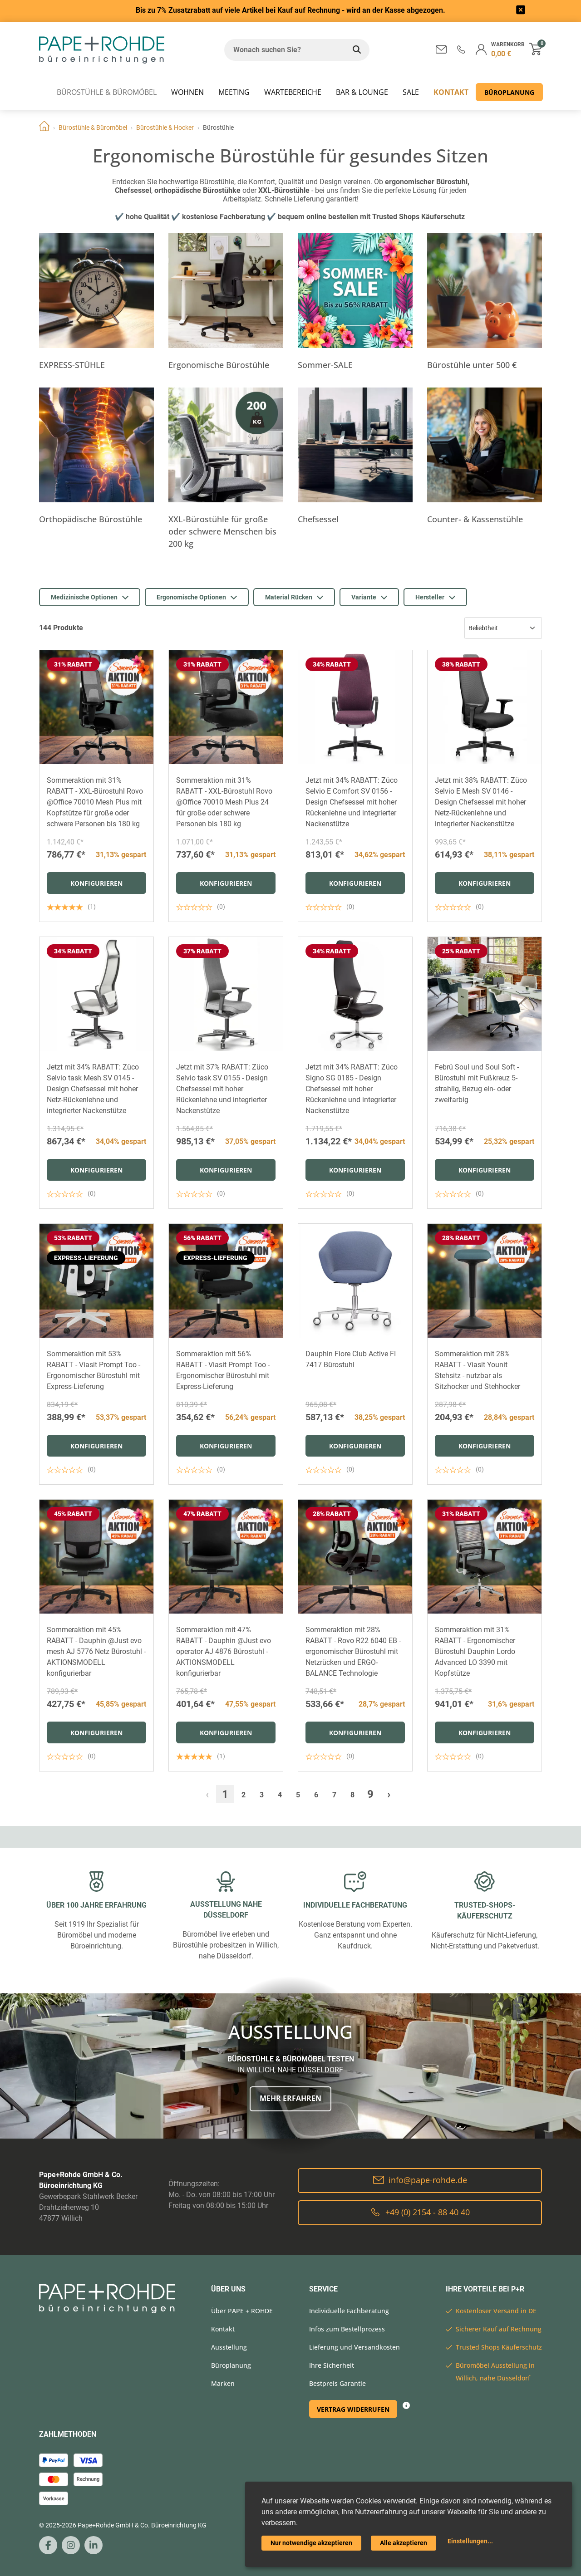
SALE (411, 92)
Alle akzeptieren (403, 2543)
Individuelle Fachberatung (349, 2310)
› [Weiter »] (388, 1794)
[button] (461, 49)
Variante (369, 597)
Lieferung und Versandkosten (354, 2347)
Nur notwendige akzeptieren (311, 2543)
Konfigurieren (96, 883)
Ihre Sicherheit (331, 2365)
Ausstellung (229, 2347)
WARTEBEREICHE (292, 92)
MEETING (234, 92)
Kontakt (450, 92)
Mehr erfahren (290, 2098)
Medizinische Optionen (89, 597)
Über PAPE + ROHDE (242, 2310)
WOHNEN (187, 92)
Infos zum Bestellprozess (347, 2329)
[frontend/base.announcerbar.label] (521, 11)
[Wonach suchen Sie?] (284, 50)
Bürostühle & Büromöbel (107, 92)
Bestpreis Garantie (337, 2383)
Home (44, 127)
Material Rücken (294, 597)
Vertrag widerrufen (353, 2409)
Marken (223, 2383)
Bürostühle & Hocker (165, 127)
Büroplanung (509, 92)
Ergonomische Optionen (197, 597)
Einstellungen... (470, 2541)
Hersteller (435, 597)
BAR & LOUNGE (362, 92)
